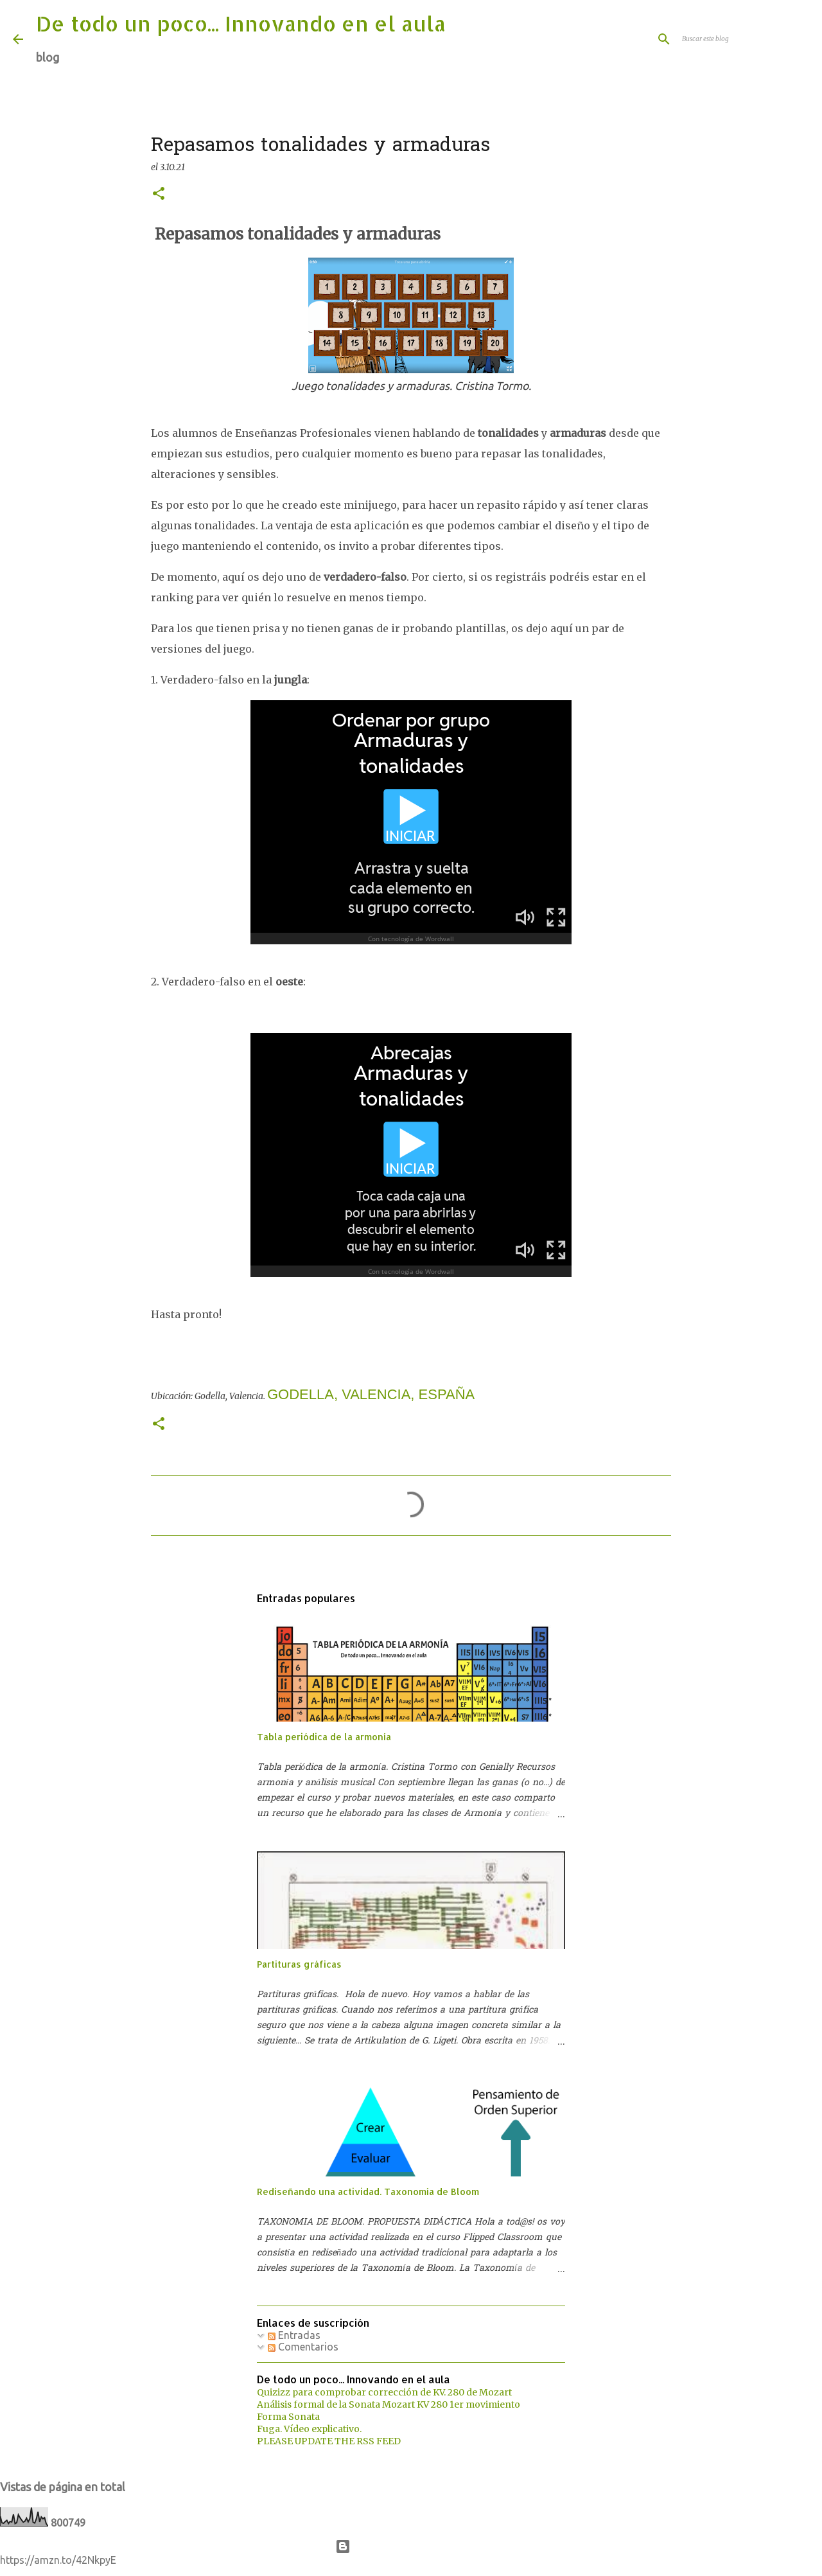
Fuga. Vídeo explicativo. (309, 2429)
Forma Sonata (288, 2416)
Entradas (294, 2335)
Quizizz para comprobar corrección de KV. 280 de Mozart (384, 2392)
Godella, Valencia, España (371, 1394)
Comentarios (303, 2346)
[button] (158, 194)
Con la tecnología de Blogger (411, 2546)
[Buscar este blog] (744, 39)
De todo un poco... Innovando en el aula (241, 23)
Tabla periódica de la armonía (324, 1736)
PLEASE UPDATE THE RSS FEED (329, 2441)
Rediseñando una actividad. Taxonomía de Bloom (368, 2191)
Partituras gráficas (299, 1964)
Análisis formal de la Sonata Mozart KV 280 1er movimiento (388, 2404)
